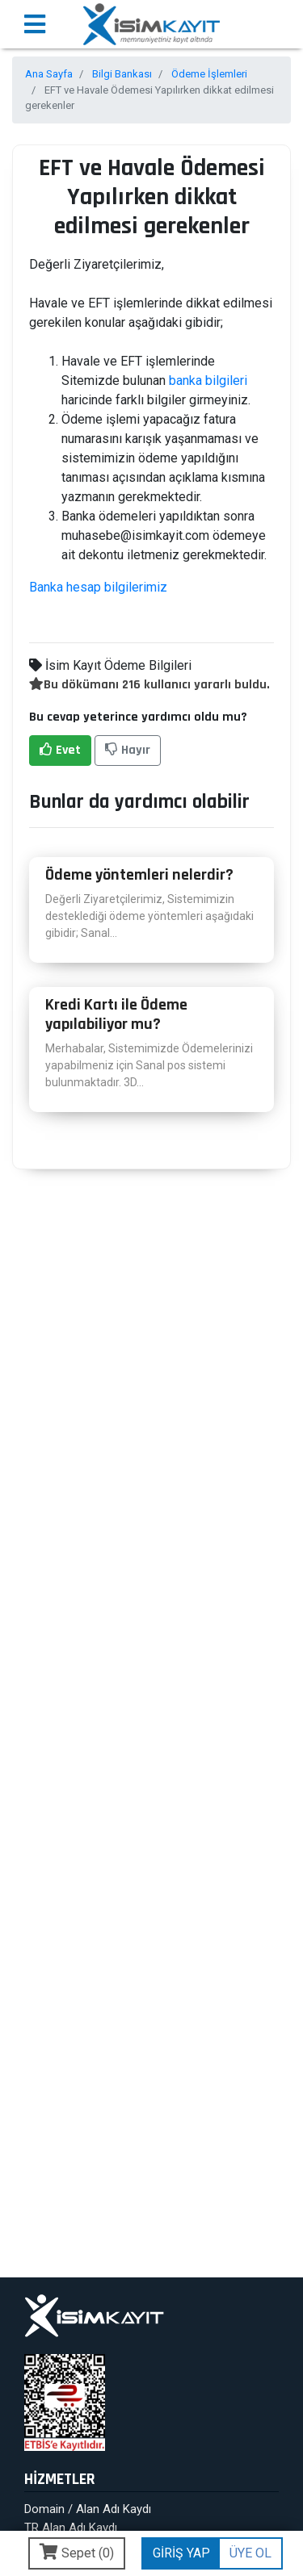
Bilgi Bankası (122, 74)
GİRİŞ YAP (181, 2553)
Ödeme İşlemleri (209, 74)
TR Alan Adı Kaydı (70, 2527)
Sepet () (77, 2552)
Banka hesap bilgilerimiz (98, 587)
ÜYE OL (250, 2553)
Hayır (127, 750)
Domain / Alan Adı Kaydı (87, 2509)
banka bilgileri (208, 380)
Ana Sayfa (49, 74)
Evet (60, 750)
